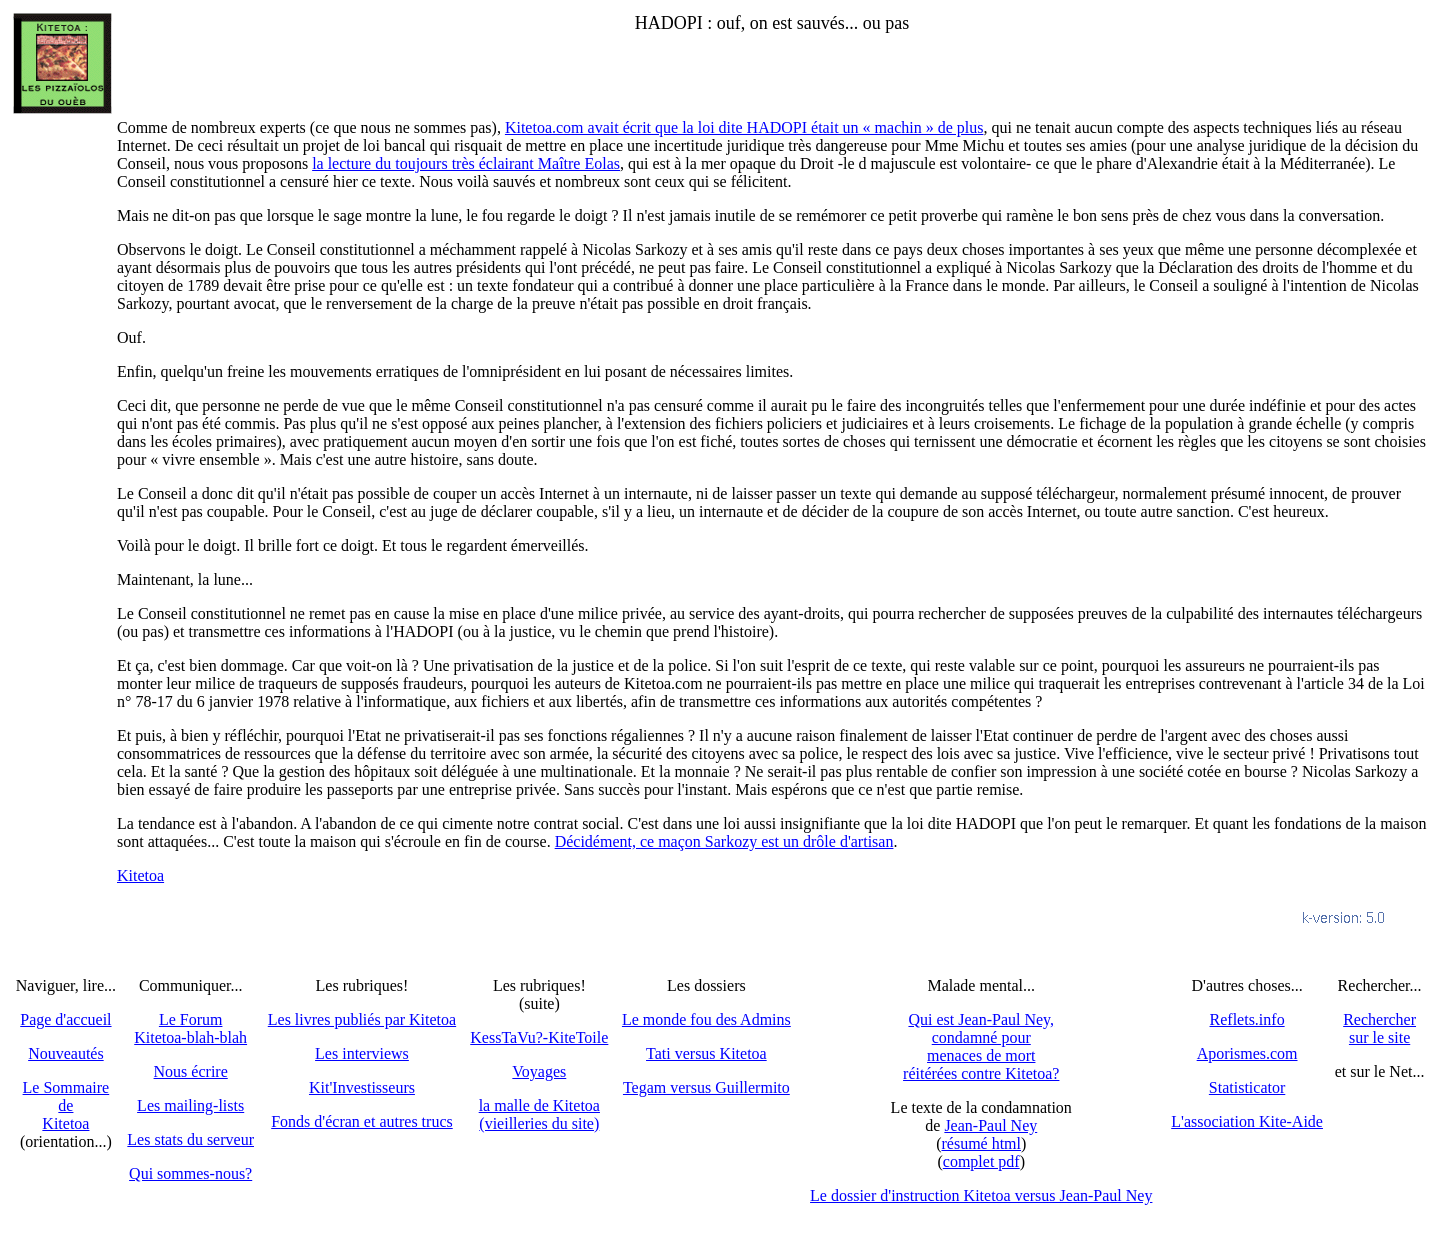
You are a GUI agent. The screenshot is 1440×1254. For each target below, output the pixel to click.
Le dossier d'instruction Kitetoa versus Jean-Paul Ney (981, 1195)
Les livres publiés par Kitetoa (362, 1019)
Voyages (539, 1071)
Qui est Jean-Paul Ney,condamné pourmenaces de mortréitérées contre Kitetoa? (981, 1046)
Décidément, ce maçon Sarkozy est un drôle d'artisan (724, 841)
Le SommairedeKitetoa (66, 1105)
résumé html (981, 1143)
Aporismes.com (1247, 1053)
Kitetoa (140, 875)
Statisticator (1247, 1087)
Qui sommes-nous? (190, 1173)
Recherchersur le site (1379, 1028)
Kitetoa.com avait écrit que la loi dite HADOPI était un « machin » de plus (744, 127)
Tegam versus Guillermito (706, 1087)
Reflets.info (1247, 1019)
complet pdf (981, 1161)
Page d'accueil (65, 1019)
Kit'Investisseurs (362, 1087)
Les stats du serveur (190, 1139)
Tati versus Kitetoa (706, 1053)
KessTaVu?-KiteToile (539, 1037)
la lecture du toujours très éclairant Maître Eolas (466, 163)
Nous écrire (191, 1071)
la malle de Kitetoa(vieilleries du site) (539, 1114)
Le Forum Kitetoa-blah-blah (190, 1028)
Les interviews (362, 1053)
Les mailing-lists (190, 1105)
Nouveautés (66, 1053)
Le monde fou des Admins (706, 1019)
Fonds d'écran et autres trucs (362, 1121)
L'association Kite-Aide (1247, 1121)
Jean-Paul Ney (990, 1125)
